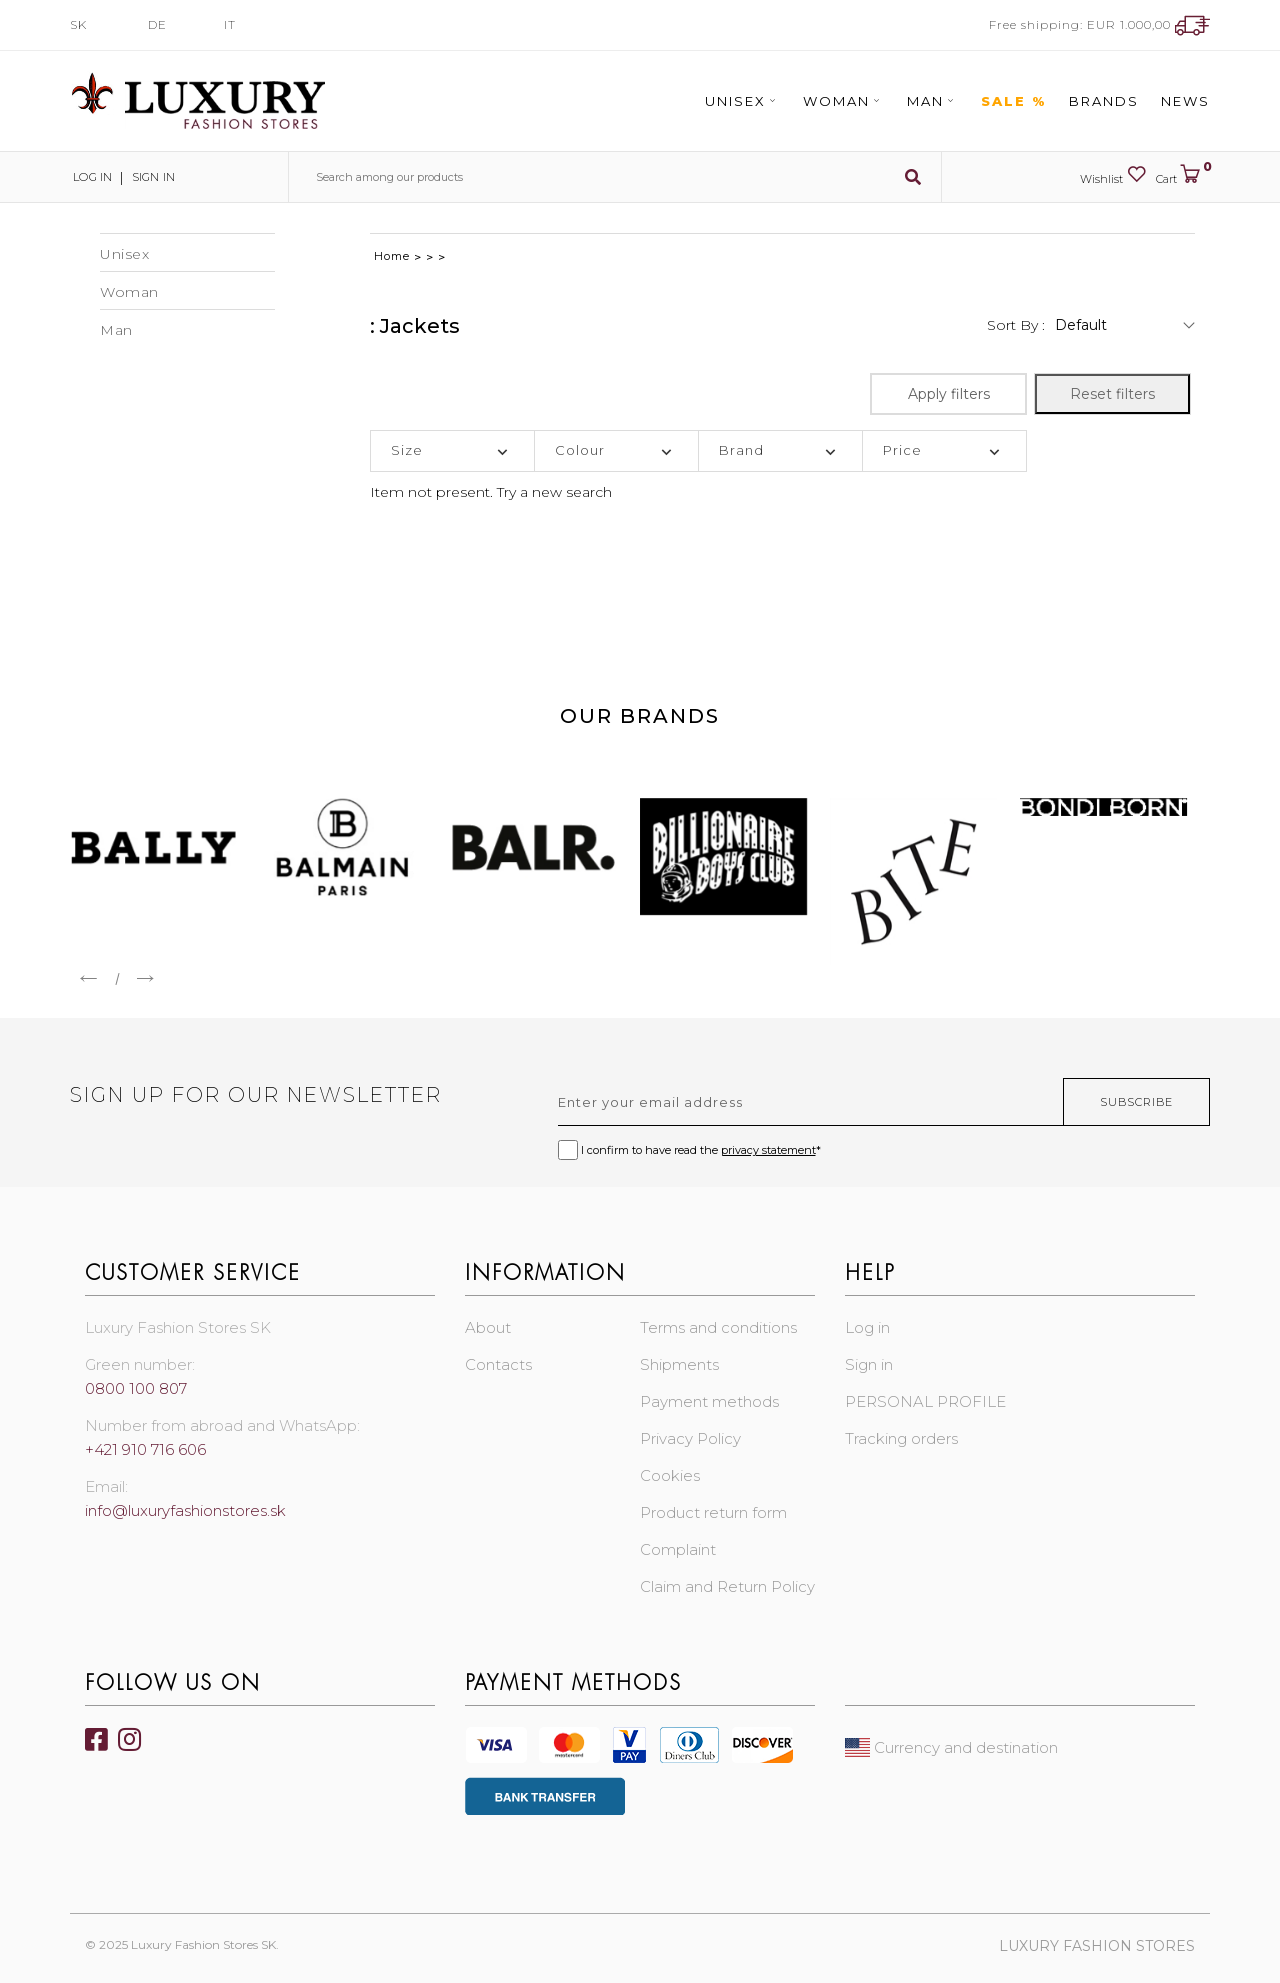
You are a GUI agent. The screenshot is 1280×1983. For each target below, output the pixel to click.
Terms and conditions (718, 1327)
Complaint (678, 1549)
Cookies (670, 1475)
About (488, 1327)
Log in (90, 177)
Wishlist (1113, 175)
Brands (1104, 101)
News (1185, 101)
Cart (1183, 175)
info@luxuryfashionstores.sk (185, 1510)
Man (933, 101)
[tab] (452, 451)
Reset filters (1112, 394)
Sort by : (1016, 325)
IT (230, 24)
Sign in (150, 177)
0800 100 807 (136, 1388)
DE (157, 24)
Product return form (713, 1512)
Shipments (679, 1364)
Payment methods (709, 1401)
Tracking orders (901, 1438)
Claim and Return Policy (727, 1586)
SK (78, 24)
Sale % (1014, 101)
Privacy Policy (690, 1438)
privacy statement (768, 1150)
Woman (844, 101)
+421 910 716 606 (145, 1449)
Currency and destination (951, 1747)
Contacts (498, 1364)
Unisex (743, 101)
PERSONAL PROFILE (925, 1401)
